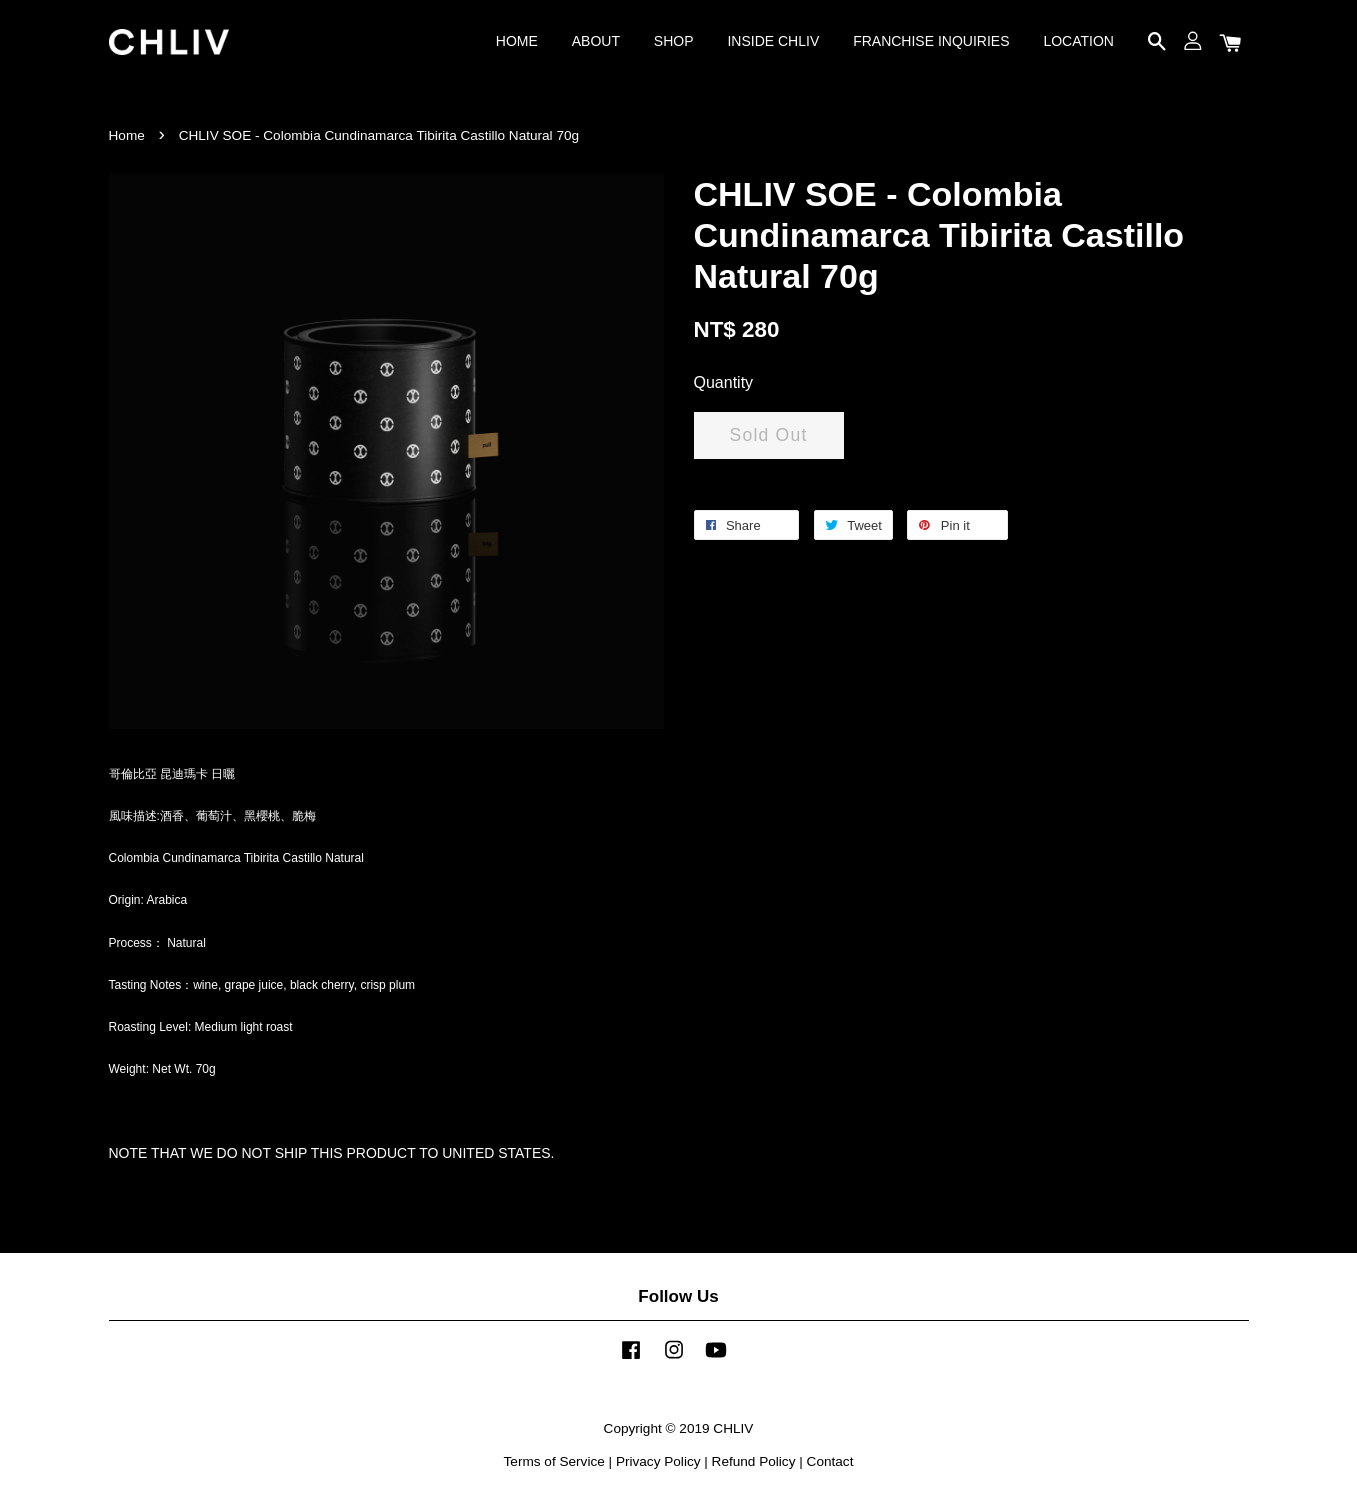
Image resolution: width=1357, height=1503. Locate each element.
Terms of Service (554, 1461)
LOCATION (1078, 41)
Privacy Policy (658, 1461)
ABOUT (596, 41)
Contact (830, 1461)
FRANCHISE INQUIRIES (931, 41)
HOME (517, 41)
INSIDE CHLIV (773, 41)
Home (127, 135)
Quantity (724, 382)
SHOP (674, 41)
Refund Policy (754, 1461)
